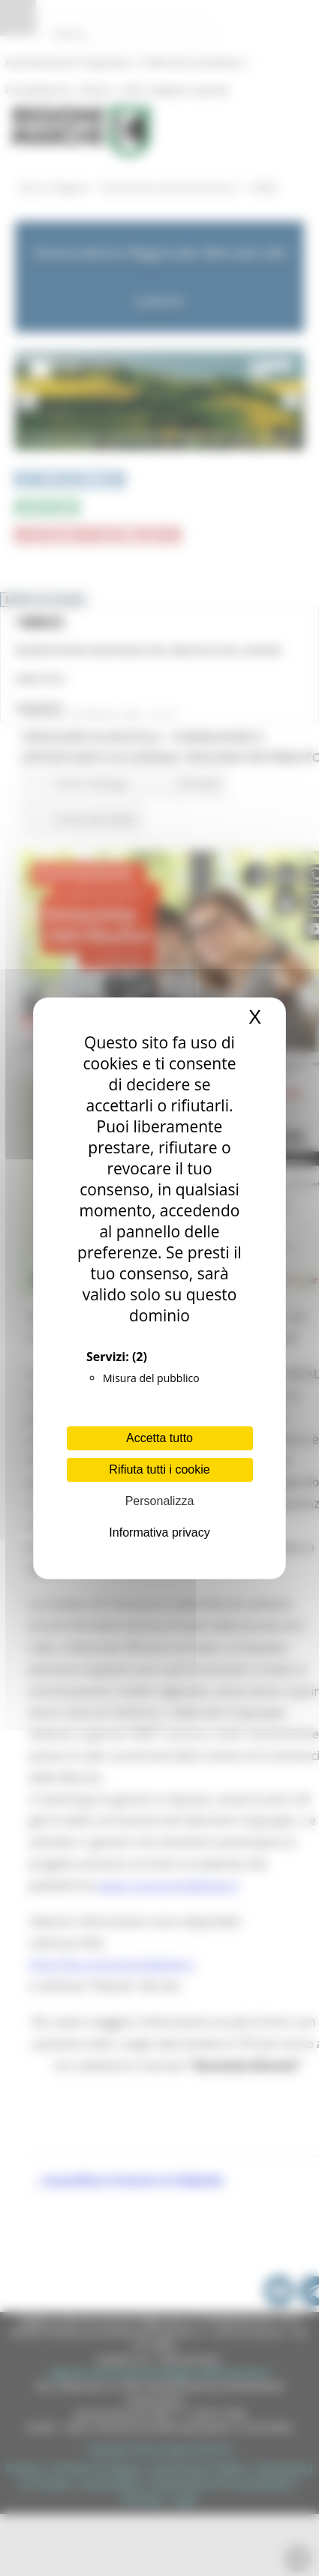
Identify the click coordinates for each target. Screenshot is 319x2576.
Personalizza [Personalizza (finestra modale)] (159, 1501)
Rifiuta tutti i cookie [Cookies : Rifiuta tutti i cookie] (159, 1469)
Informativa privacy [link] (159, 1532)
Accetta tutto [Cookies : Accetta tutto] (159, 1438)
